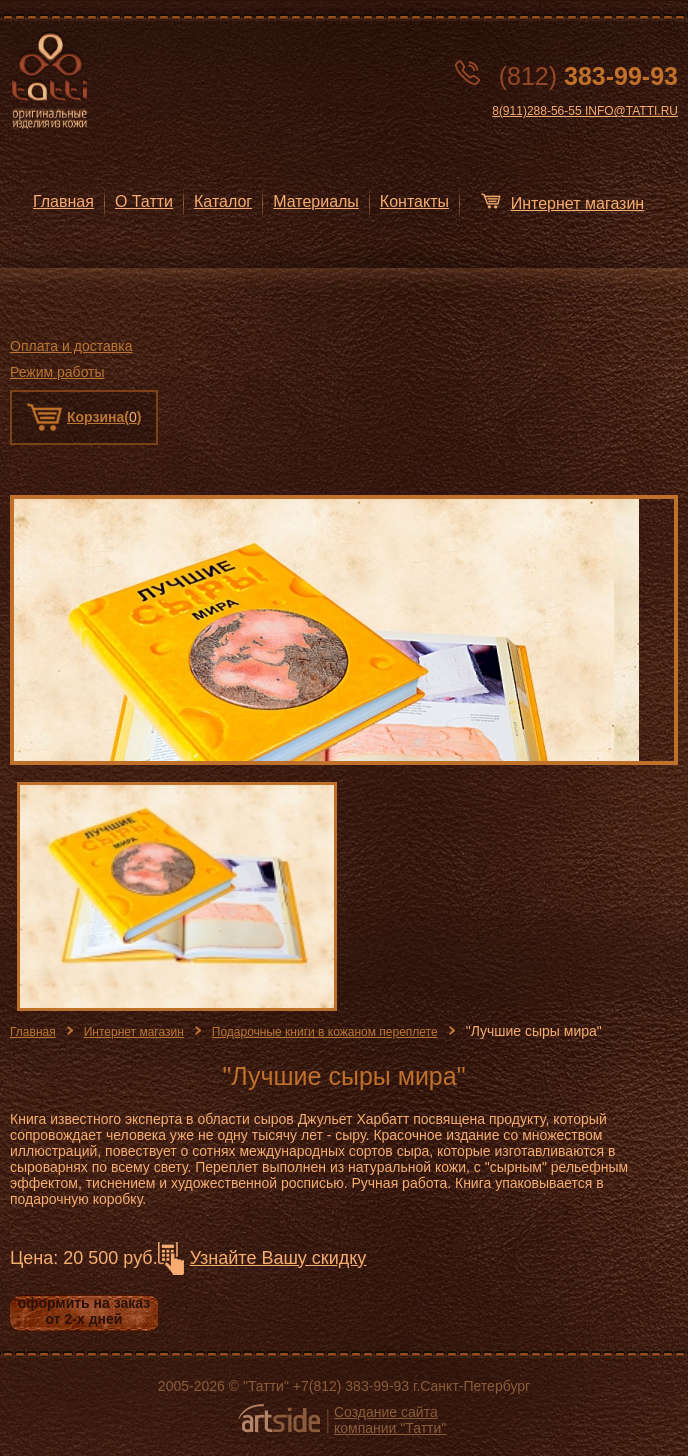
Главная (33, 1032)
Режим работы (57, 372)
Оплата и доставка (71, 346)
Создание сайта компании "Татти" (390, 1420)
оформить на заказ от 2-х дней (84, 1311)
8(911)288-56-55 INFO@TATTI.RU (585, 111)
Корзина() (104, 417)
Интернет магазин (134, 1032)
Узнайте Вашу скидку (278, 1258)
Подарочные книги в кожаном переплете (325, 1032)
